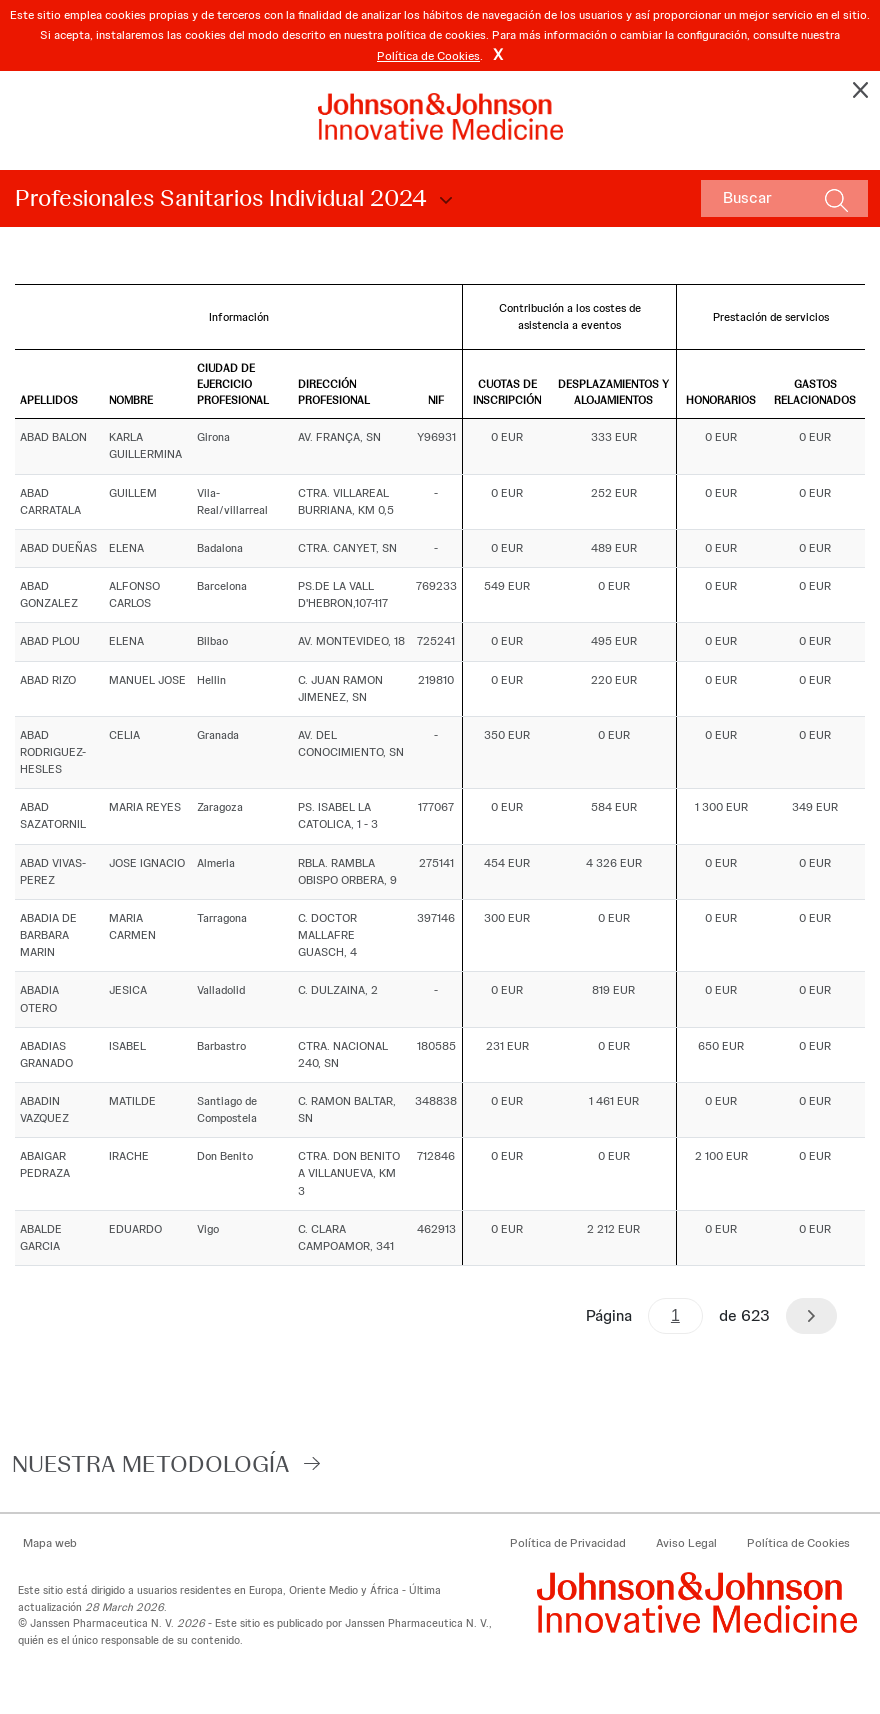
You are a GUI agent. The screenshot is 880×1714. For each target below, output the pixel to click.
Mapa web (50, 1543)
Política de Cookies (428, 56)
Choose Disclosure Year (443, 201)
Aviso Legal (686, 1543)
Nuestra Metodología (151, 1463)
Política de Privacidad (568, 1543)
